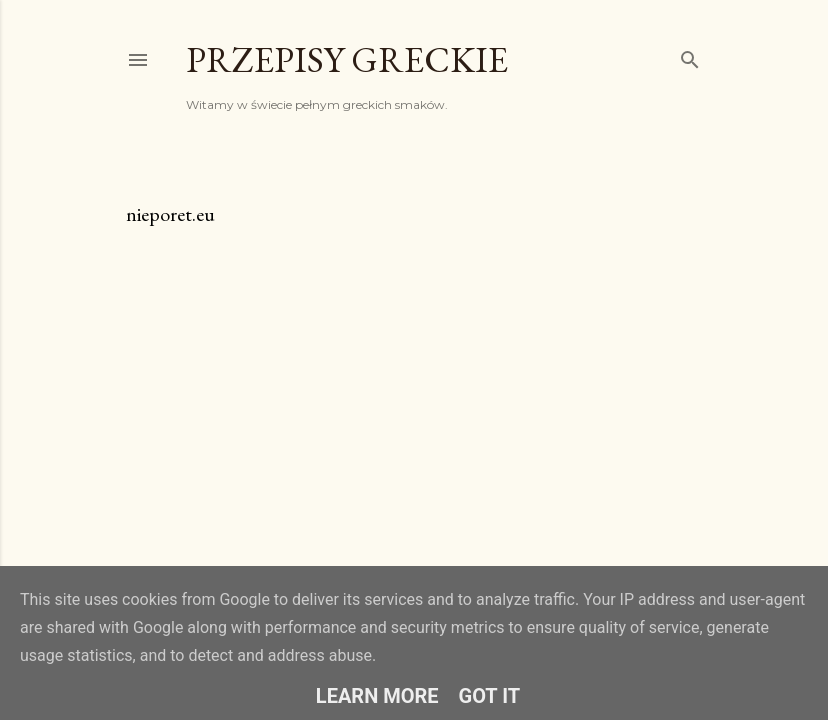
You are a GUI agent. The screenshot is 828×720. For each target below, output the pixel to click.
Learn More (377, 696)
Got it (490, 696)
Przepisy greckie (347, 59)
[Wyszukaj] (690, 55)
